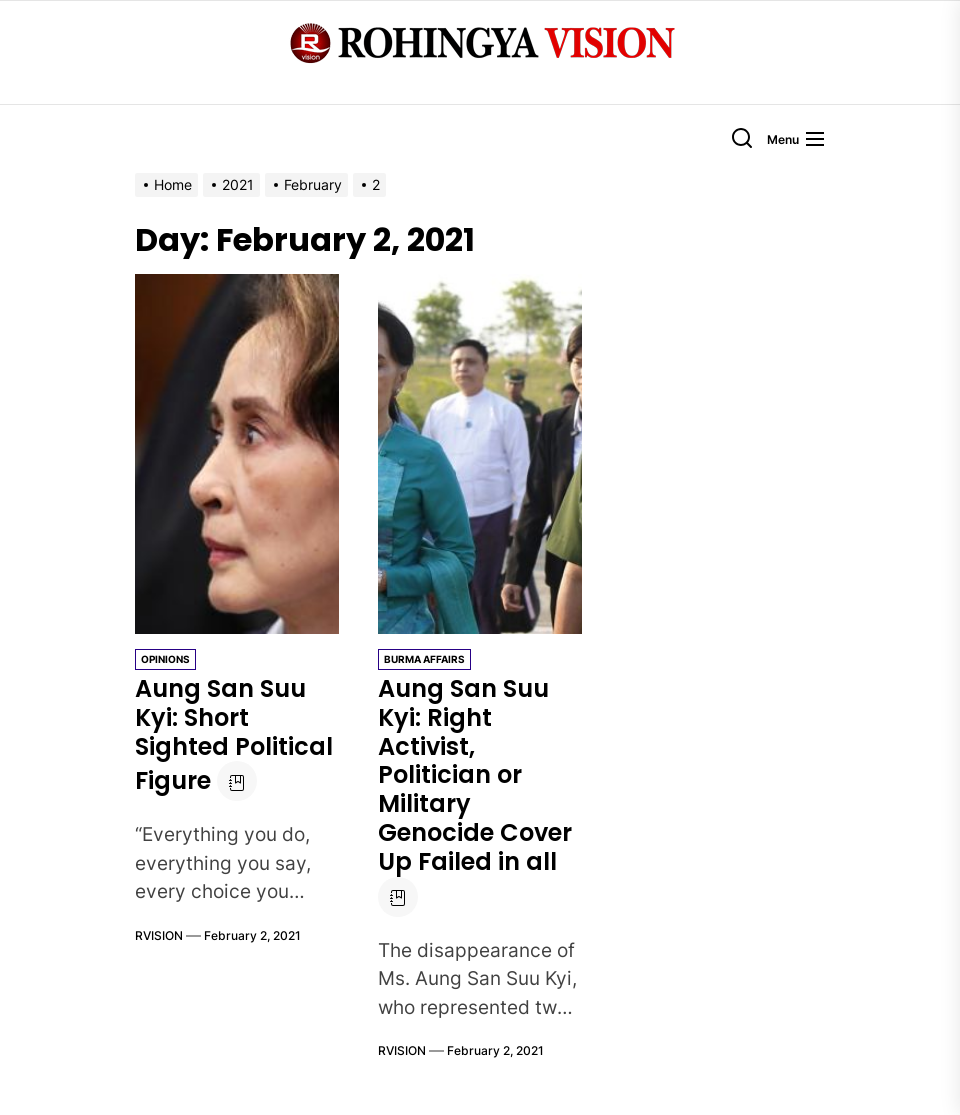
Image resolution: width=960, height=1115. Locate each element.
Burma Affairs (424, 659)
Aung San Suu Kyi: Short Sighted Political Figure (234, 734)
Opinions (165, 659)
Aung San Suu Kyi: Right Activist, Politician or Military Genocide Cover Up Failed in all (475, 775)
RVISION (159, 935)
